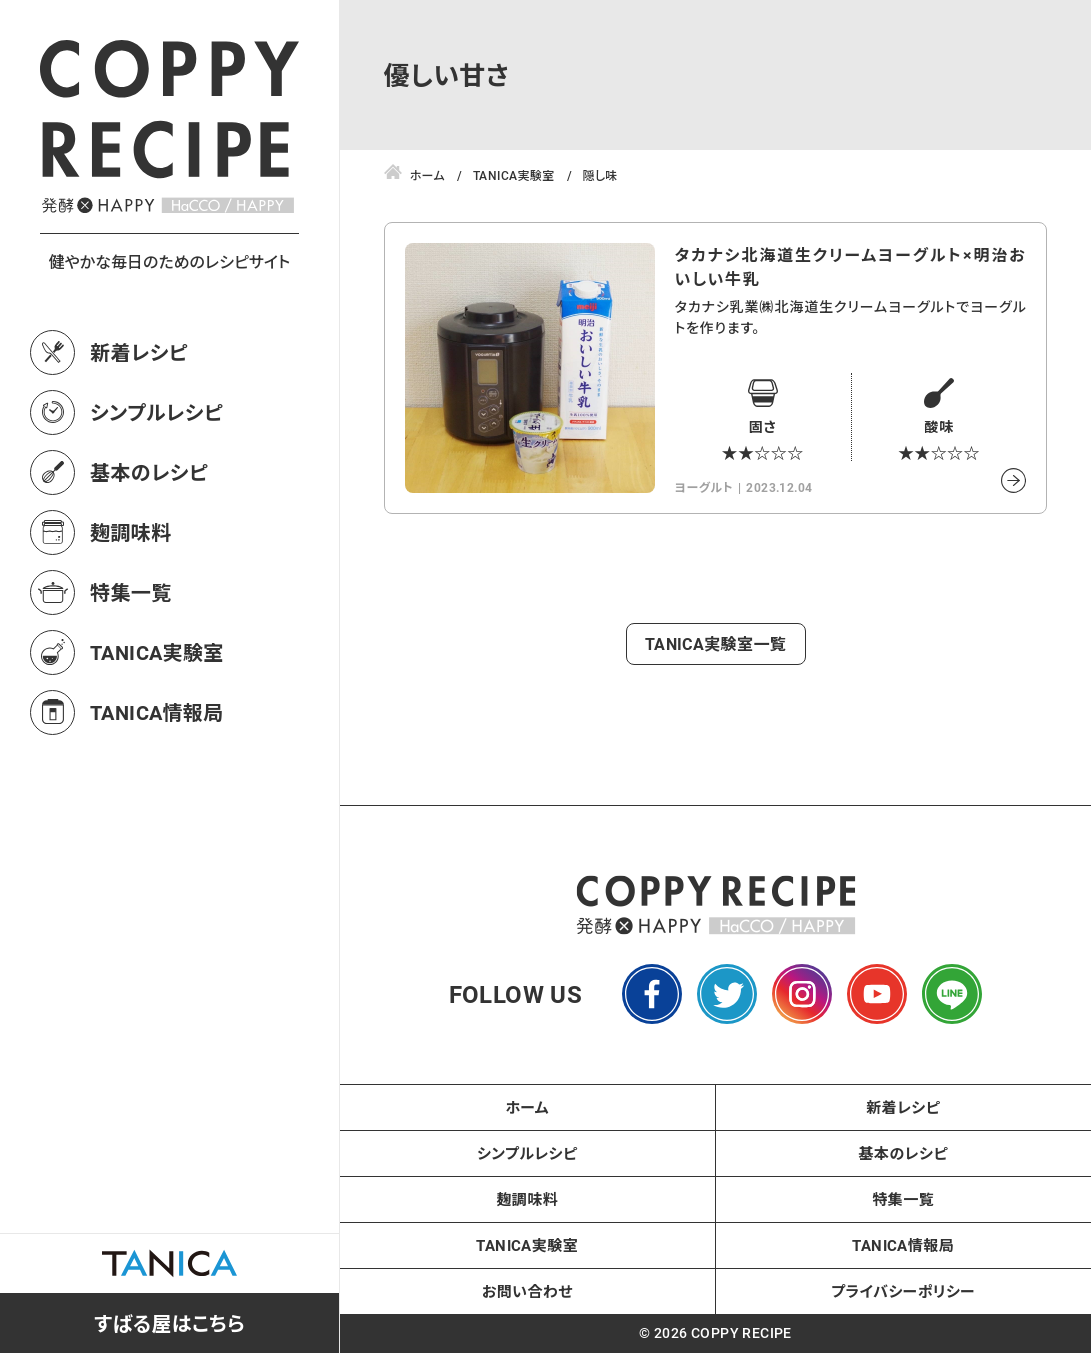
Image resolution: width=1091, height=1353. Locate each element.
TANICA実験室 (157, 652)
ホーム (527, 1107)
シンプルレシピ (156, 412)
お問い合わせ (527, 1291)
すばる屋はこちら (169, 1323)
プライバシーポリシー (903, 1291)
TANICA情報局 (157, 712)
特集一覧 (131, 592)
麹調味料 (131, 532)
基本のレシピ (149, 472)
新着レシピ (139, 352)
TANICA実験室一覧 (715, 643)
